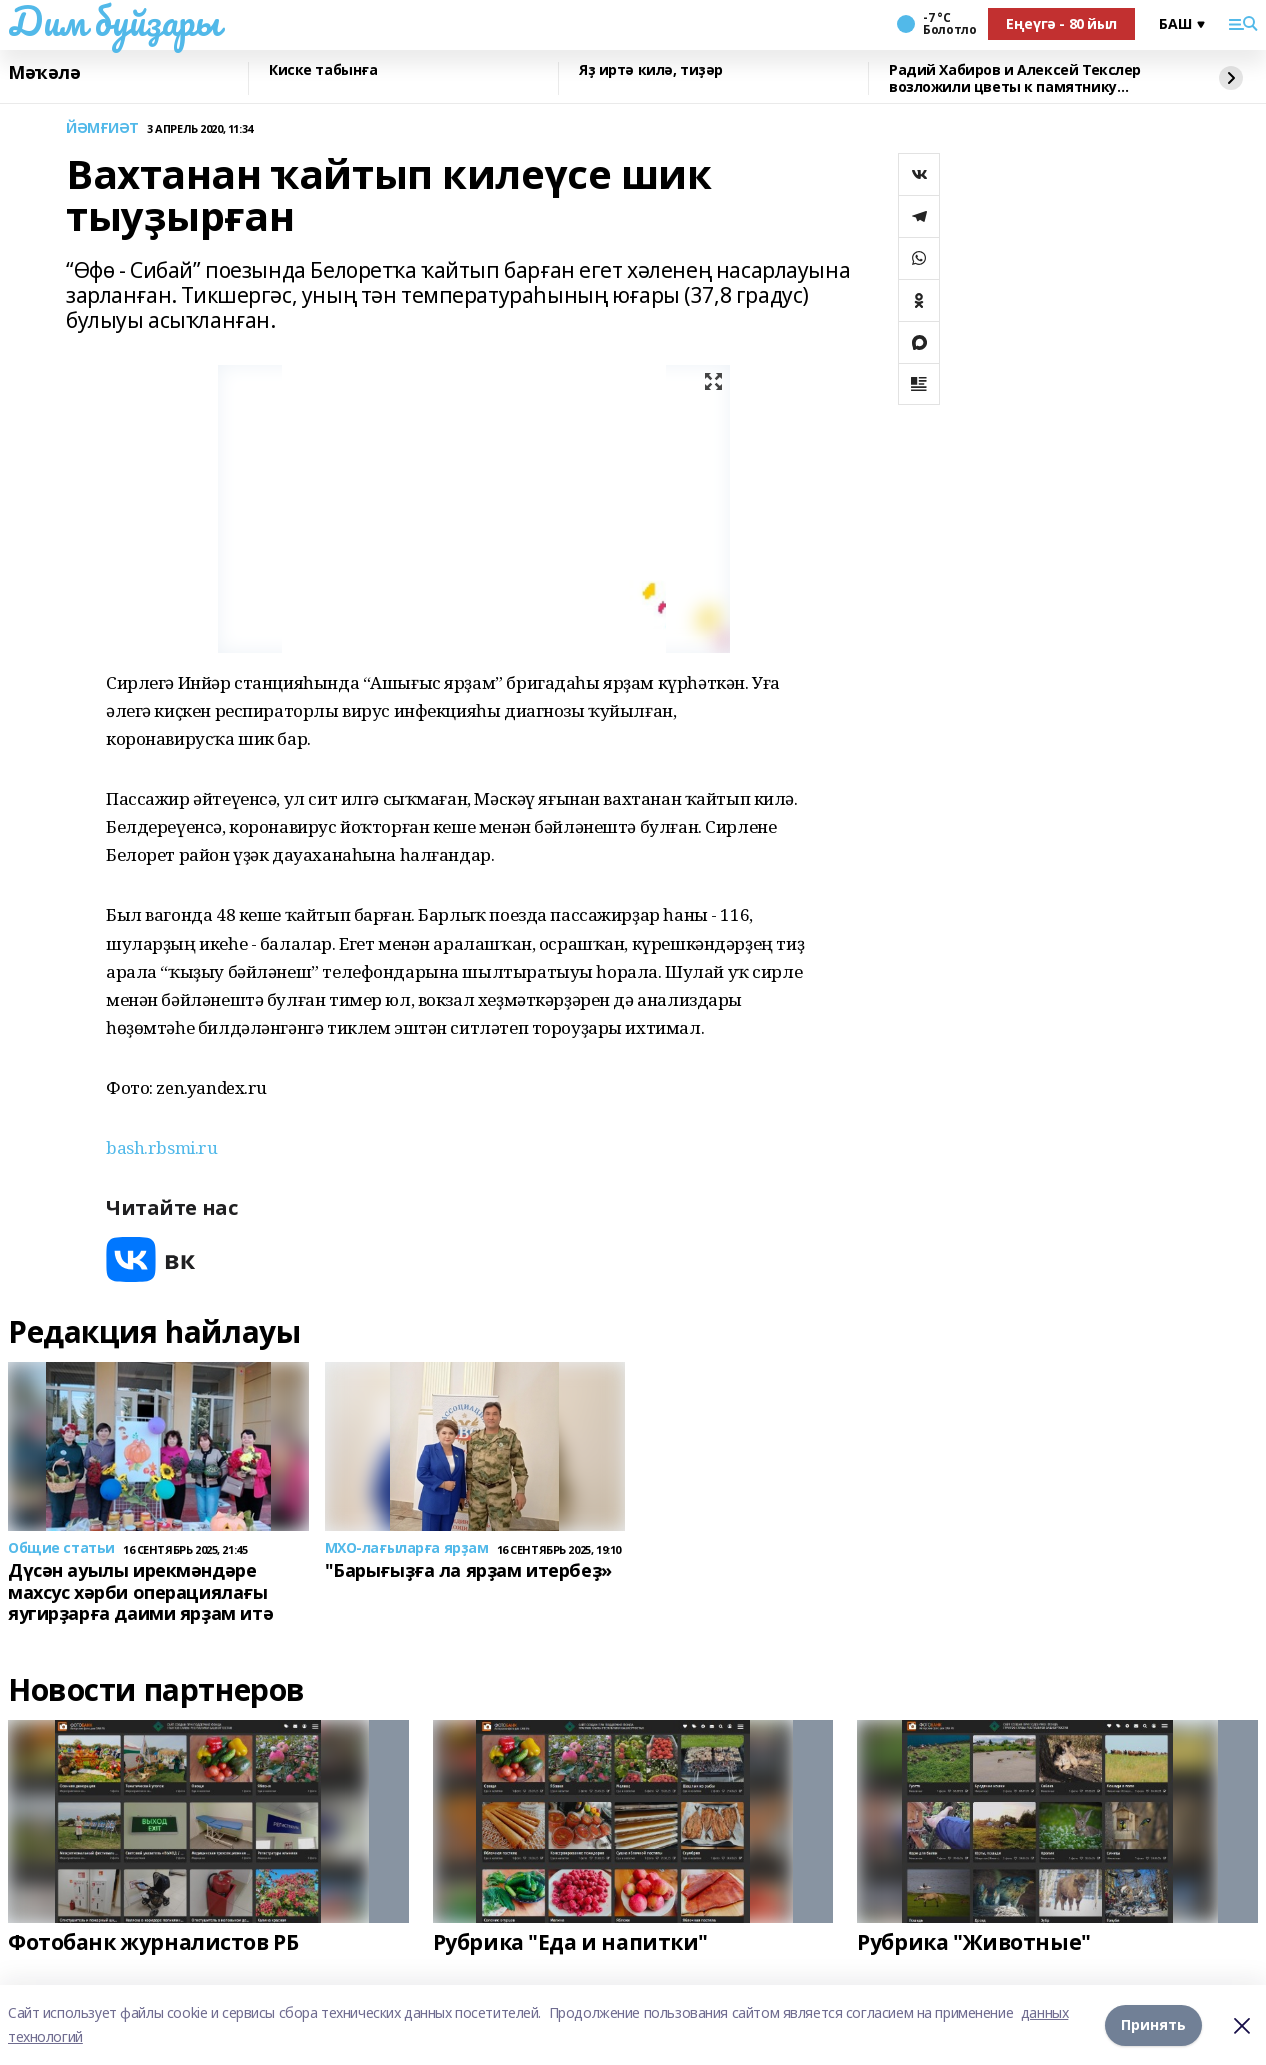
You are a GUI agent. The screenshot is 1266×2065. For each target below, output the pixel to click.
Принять (1153, 2024)
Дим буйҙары (113, 21)
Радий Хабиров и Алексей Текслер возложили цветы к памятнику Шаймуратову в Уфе (1015, 78)
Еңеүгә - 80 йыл (1061, 23)
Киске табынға (323, 70)
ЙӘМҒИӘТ (102, 128)
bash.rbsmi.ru (162, 1147)
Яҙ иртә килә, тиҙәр (651, 70)
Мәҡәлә (44, 73)
